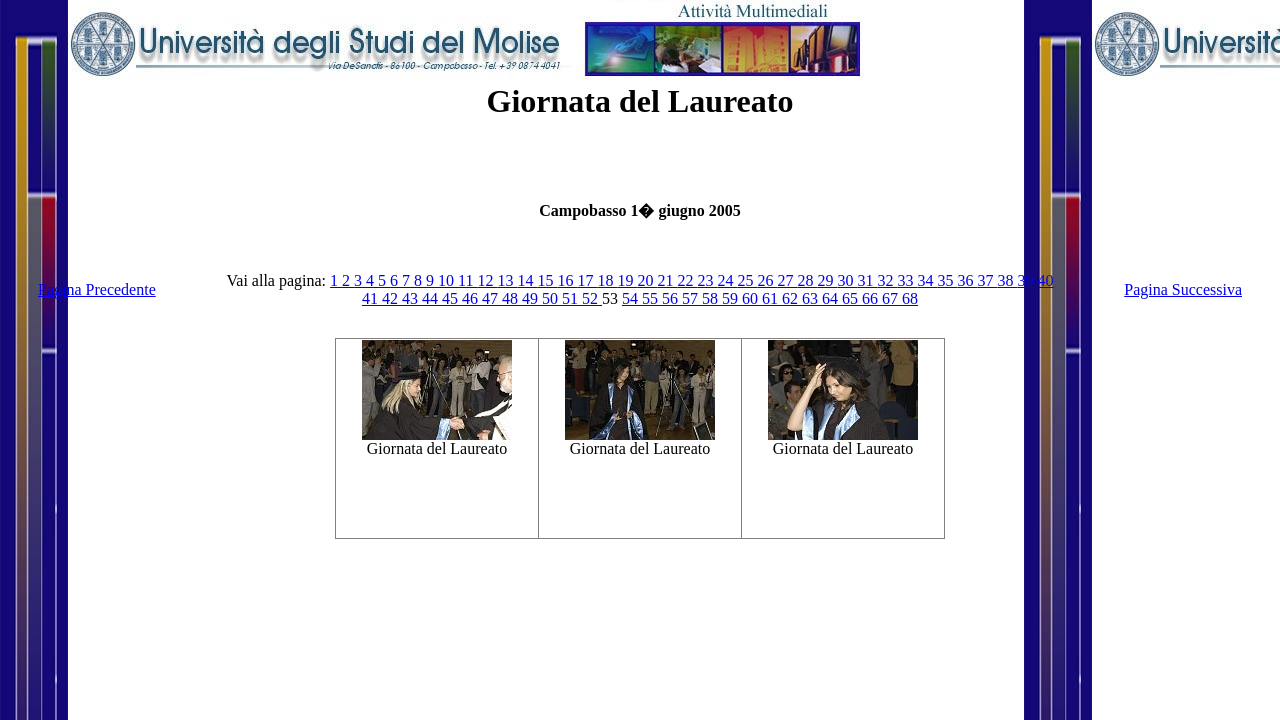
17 (587, 280)
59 (732, 298)
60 (752, 298)
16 (567, 280)
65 (852, 298)
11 (467, 280)
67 (892, 298)
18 (607, 280)
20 (647, 280)
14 (527, 280)
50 (552, 298)
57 (692, 298)
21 (667, 280)
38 (1007, 280)
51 (572, 298)
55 (652, 298)
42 (392, 298)
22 (687, 280)
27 (787, 280)
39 (1027, 280)
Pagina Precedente (97, 289)
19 (627, 280)
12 (487, 280)
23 (707, 280)
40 (1045, 280)
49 (532, 298)
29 (827, 280)
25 (747, 280)
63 (812, 298)
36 (967, 280)
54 (632, 298)
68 (910, 298)
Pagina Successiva (1183, 289)
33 (907, 280)
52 (592, 298)
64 (832, 298)
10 (448, 280)
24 (727, 280)
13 (507, 280)
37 (987, 280)
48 (512, 298)
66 (872, 298)
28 (807, 280)
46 (472, 298)
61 (772, 298)
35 (947, 280)
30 (847, 280)
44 (432, 298)
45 (452, 298)
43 (412, 298)
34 (927, 280)
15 (547, 280)
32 (887, 280)
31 (867, 280)
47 (492, 298)
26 (767, 280)
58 (712, 298)
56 (672, 298)
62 (792, 298)
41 (372, 298)
